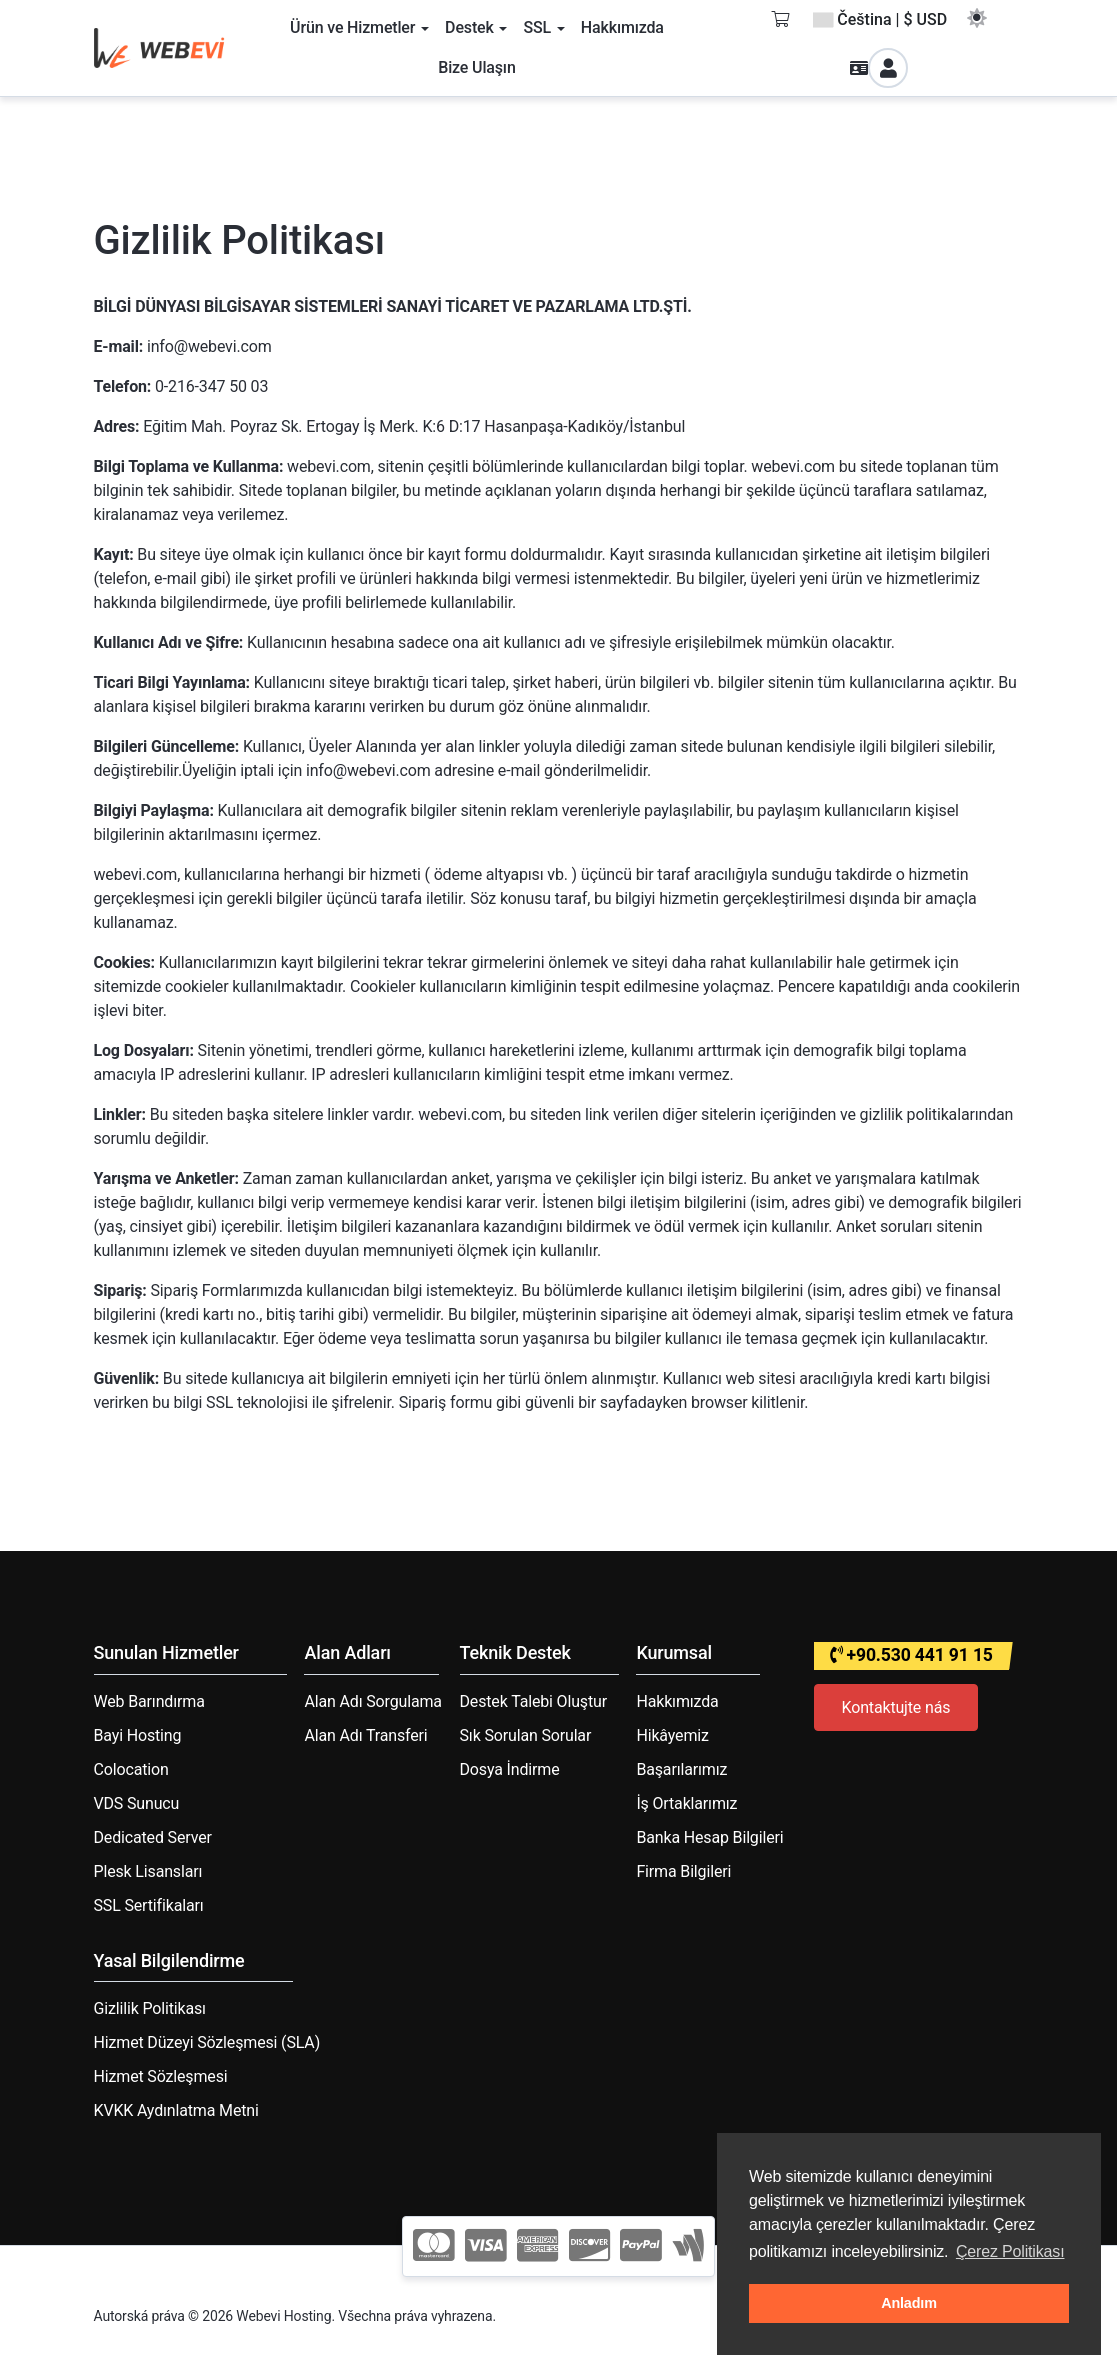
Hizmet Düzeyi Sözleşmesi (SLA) (207, 2042)
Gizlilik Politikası (150, 2008)
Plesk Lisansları (148, 1871)
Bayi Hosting (138, 1735)
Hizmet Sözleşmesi (161, 2076)
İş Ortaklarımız (686, 1803)
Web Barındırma (149, 1701)
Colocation (131, 1769)
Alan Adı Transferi (365, 1735)
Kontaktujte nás (896, 1707)
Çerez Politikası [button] (1010, 2251)
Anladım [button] (909, 2303)
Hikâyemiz (672, 1735)
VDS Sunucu (137, 1803)
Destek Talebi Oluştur (533, 1701)
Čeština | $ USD (880, 19)
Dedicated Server (153, 1837)
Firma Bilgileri (683, 1871)
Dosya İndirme (510, 1769)
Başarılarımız (681, 1769)
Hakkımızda (677, 1701)
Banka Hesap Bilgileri (709, 1837)
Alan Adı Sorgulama (372, 1701)
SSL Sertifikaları (149, 1905)
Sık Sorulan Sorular (526, 1735)
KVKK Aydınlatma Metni (176, 2110)
